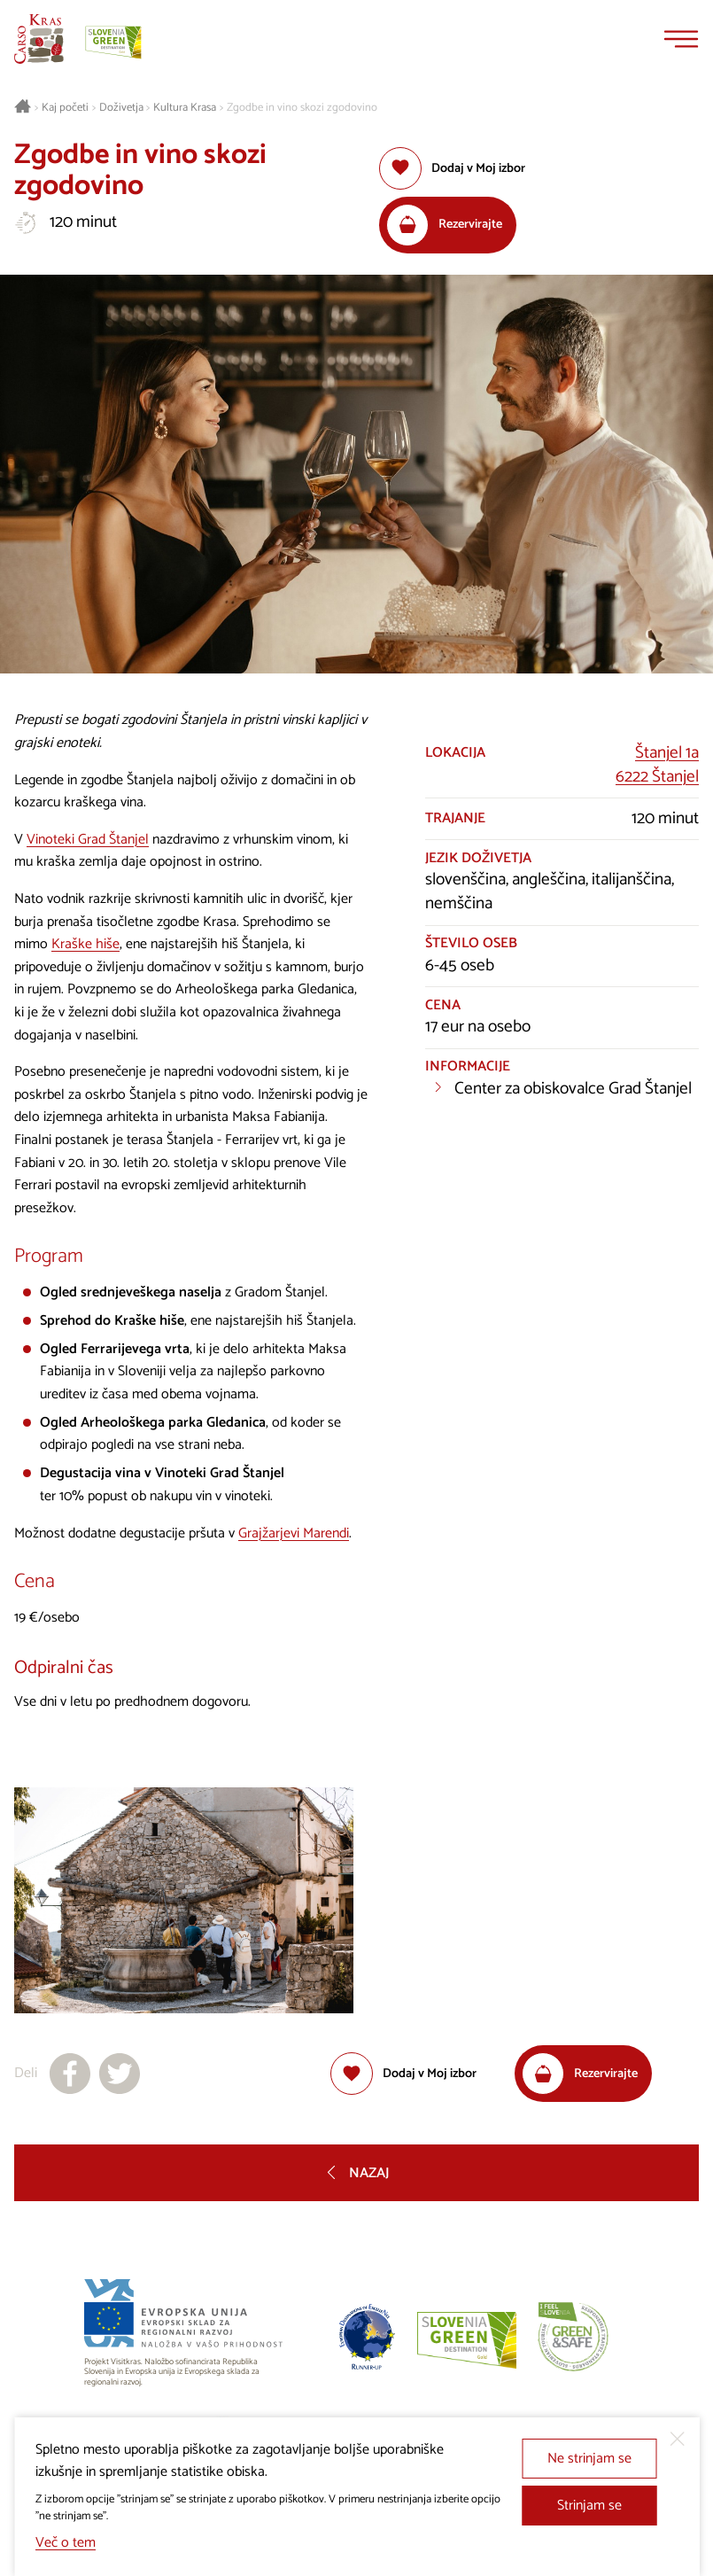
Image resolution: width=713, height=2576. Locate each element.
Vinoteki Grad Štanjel (88, 840)
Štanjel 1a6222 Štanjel (657, 764)
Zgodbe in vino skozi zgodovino (302, 108)
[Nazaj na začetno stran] (39, 39)
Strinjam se (589, 2506)
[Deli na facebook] (70, 2073)
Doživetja (121, 108)
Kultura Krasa (184, 108)
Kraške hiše (85, 944)
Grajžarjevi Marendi (293, 1533)
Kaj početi (65, 108)
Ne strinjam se (589, 2459)
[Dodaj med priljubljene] (452, 168)
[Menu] (681, 39)
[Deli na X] (119, 2073)
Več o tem (65, 2543)
